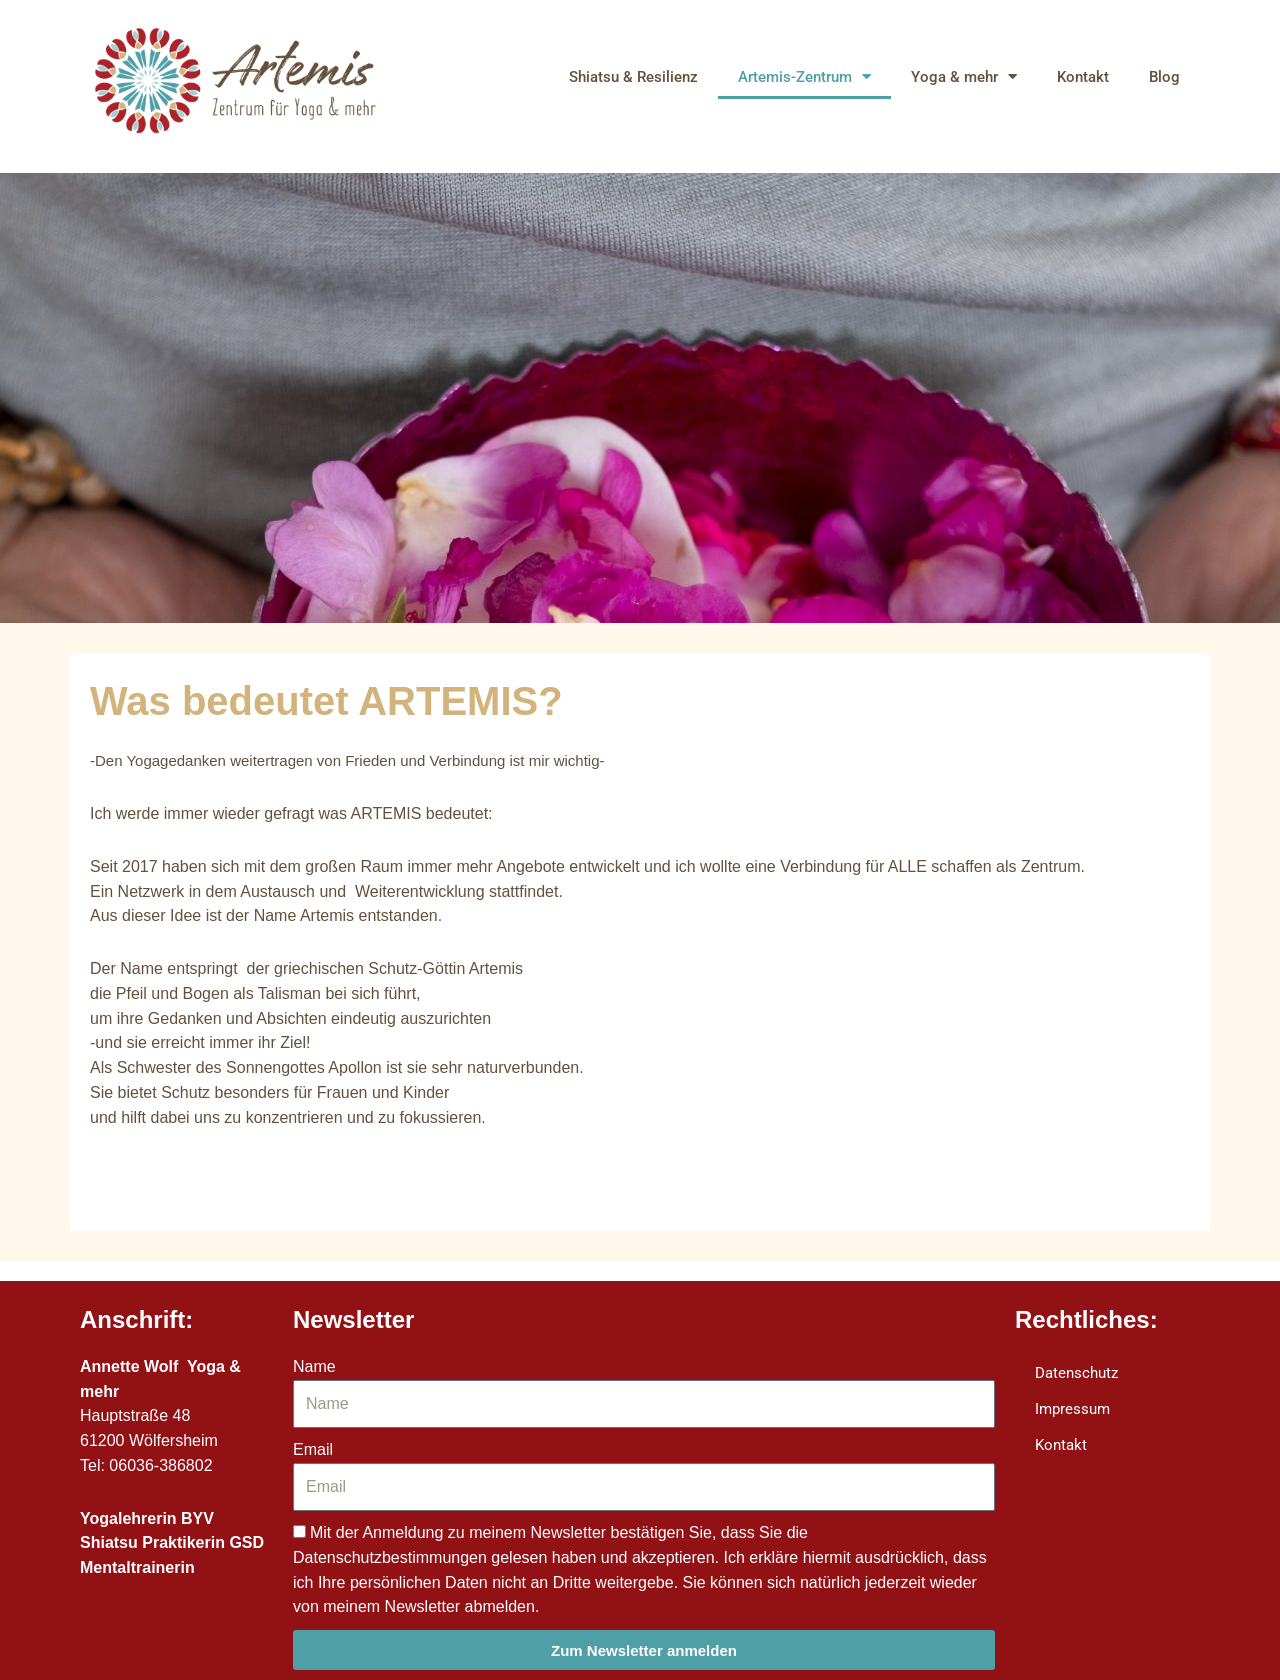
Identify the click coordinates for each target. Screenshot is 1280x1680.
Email (313, 1449)
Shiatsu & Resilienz (633, 77)
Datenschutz (1076, 1373)
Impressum (1072, 1409)
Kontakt (1083, 77)
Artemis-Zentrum (804, 76)
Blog (1164, 77)
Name (314, 1366)
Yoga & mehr (964, 76)
